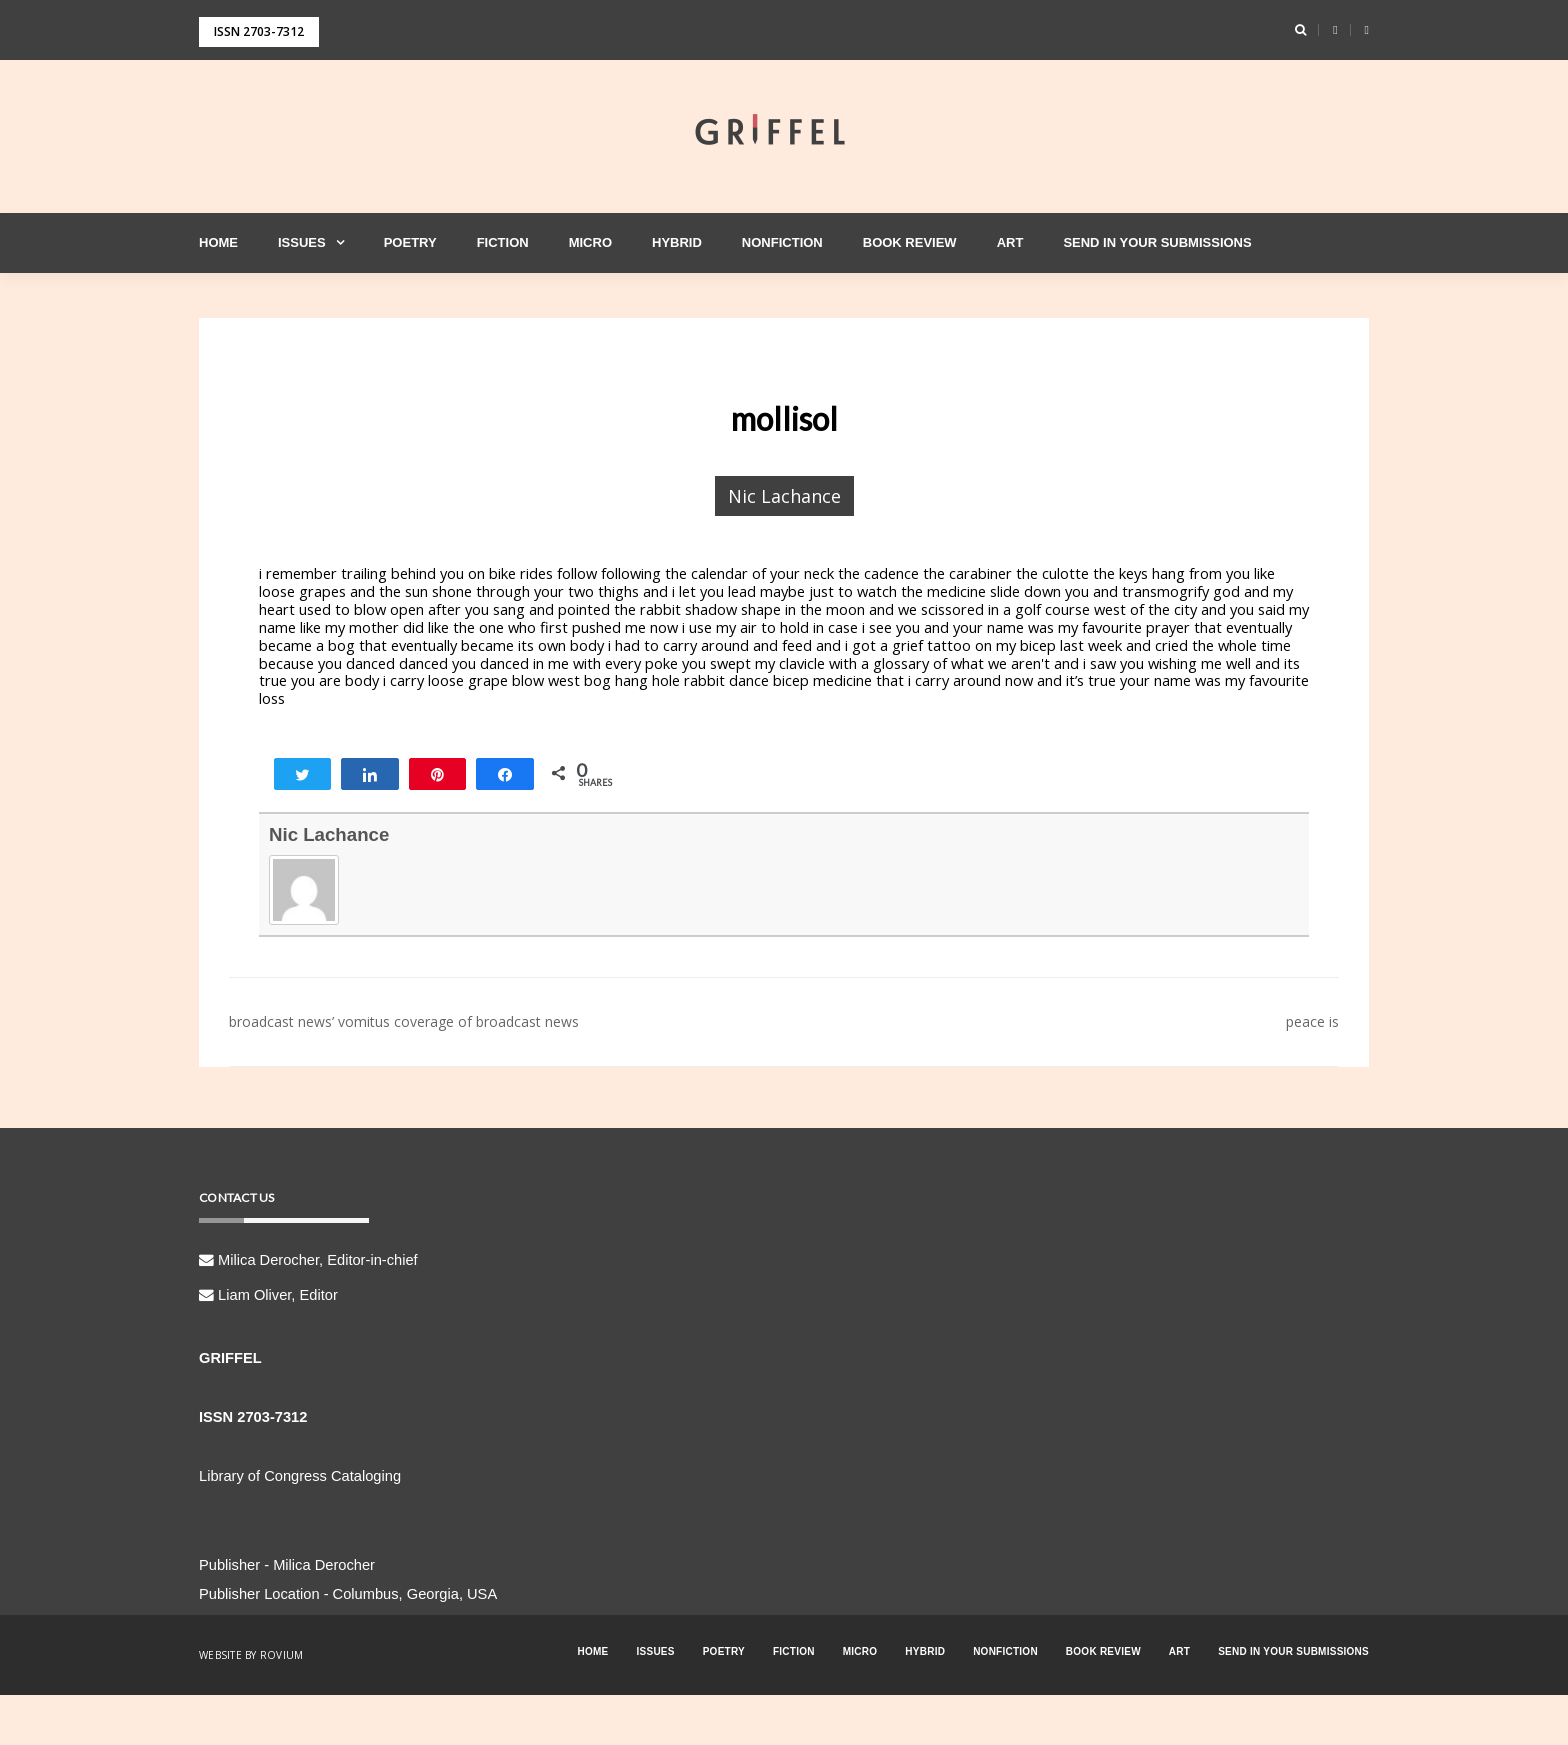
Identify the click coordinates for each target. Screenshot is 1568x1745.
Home (218, 242)
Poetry (410, 242)
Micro (590, 242)
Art (1010, 242)
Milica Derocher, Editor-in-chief (308, 1260)
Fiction (503, 242)
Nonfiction (782, 242)
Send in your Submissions (1157, 242)
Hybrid (677, 242)
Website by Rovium (251, 1655)
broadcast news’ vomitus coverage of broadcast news (404, 1021)
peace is (1312, 1021)
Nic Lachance (784, 496)
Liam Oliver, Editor (268, 1295)
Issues (302, 242)
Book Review (910, 242)
